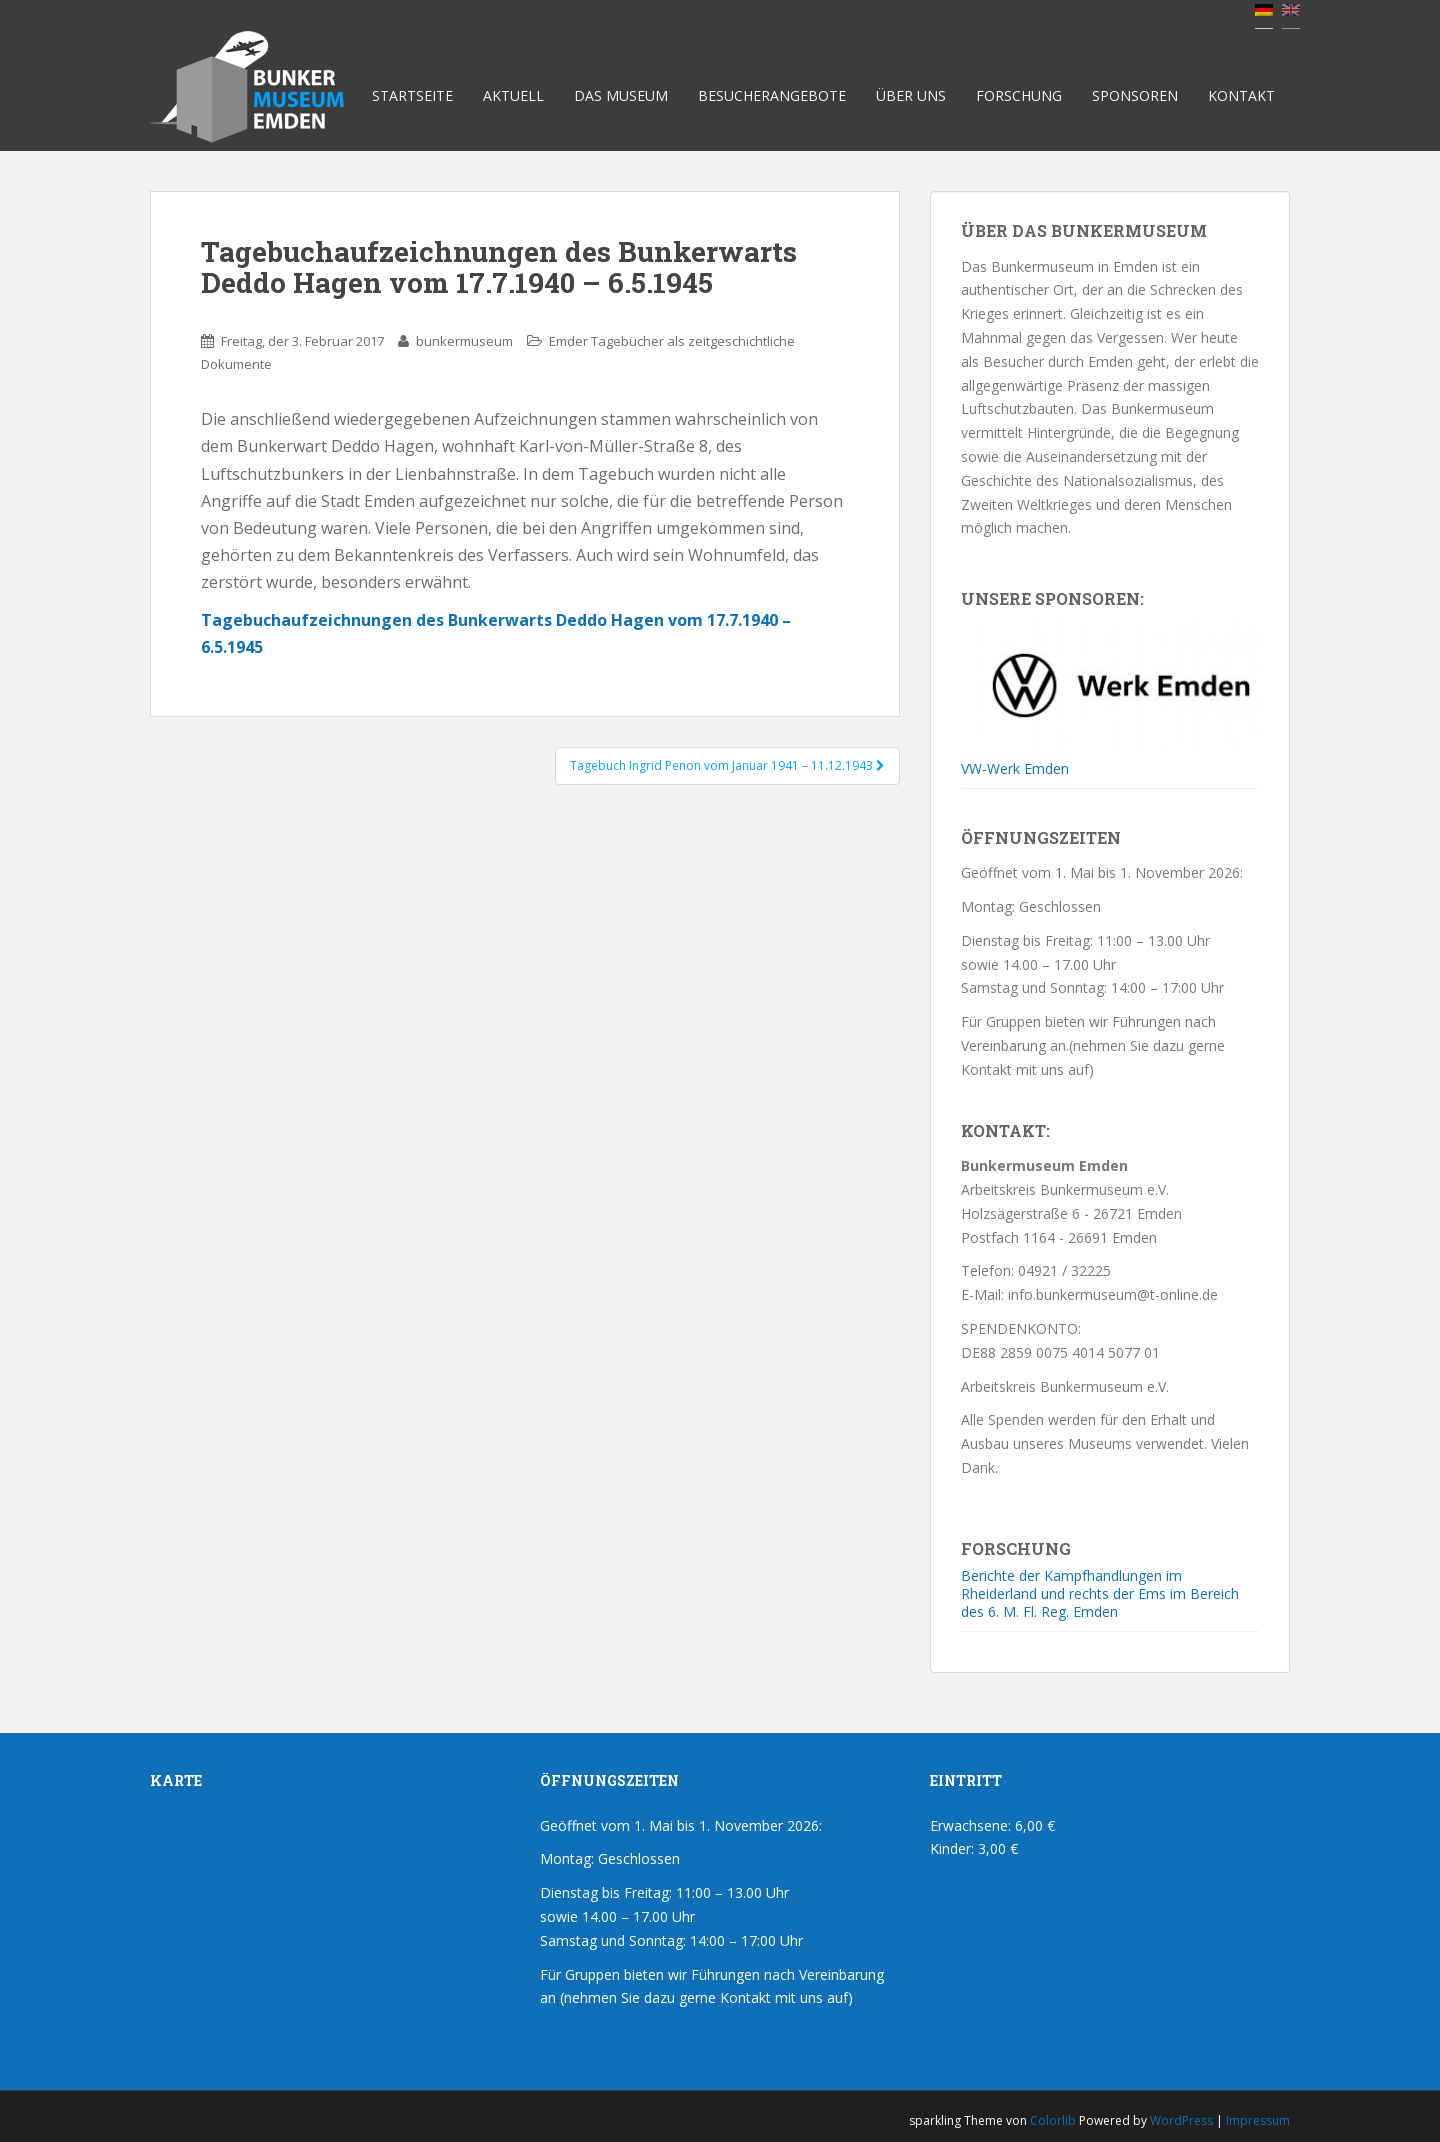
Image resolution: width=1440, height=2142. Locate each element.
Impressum (1258, 2120)
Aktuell (513, 95)
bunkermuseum (464, 341)
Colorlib (1053, 2120)
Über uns (911, 95)
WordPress (1181, 2120)
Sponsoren (1135, 95)
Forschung (1019, 95)
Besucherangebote (772, 95)
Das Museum (621, 95)
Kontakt (1241, 95)
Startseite (412, 95)
